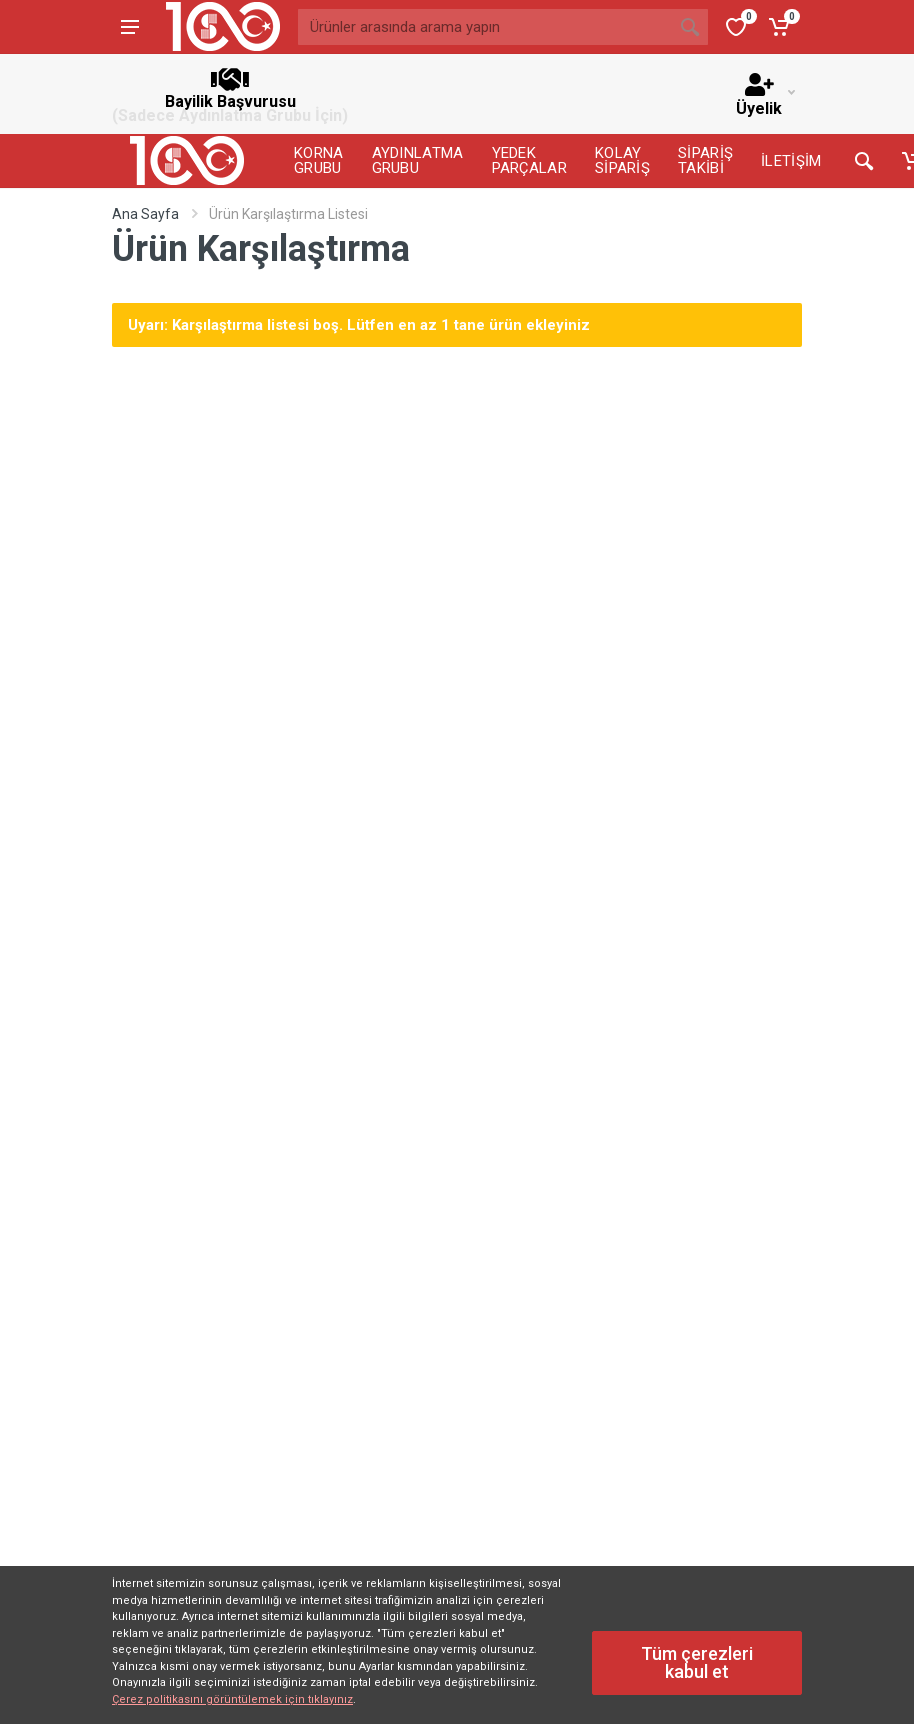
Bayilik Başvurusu (230, 94)
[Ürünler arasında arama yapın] (485, 27)
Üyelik (765, 95)
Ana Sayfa (145, 214)
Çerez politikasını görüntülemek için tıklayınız (232, 1699)
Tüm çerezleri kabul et (697, 1662)
